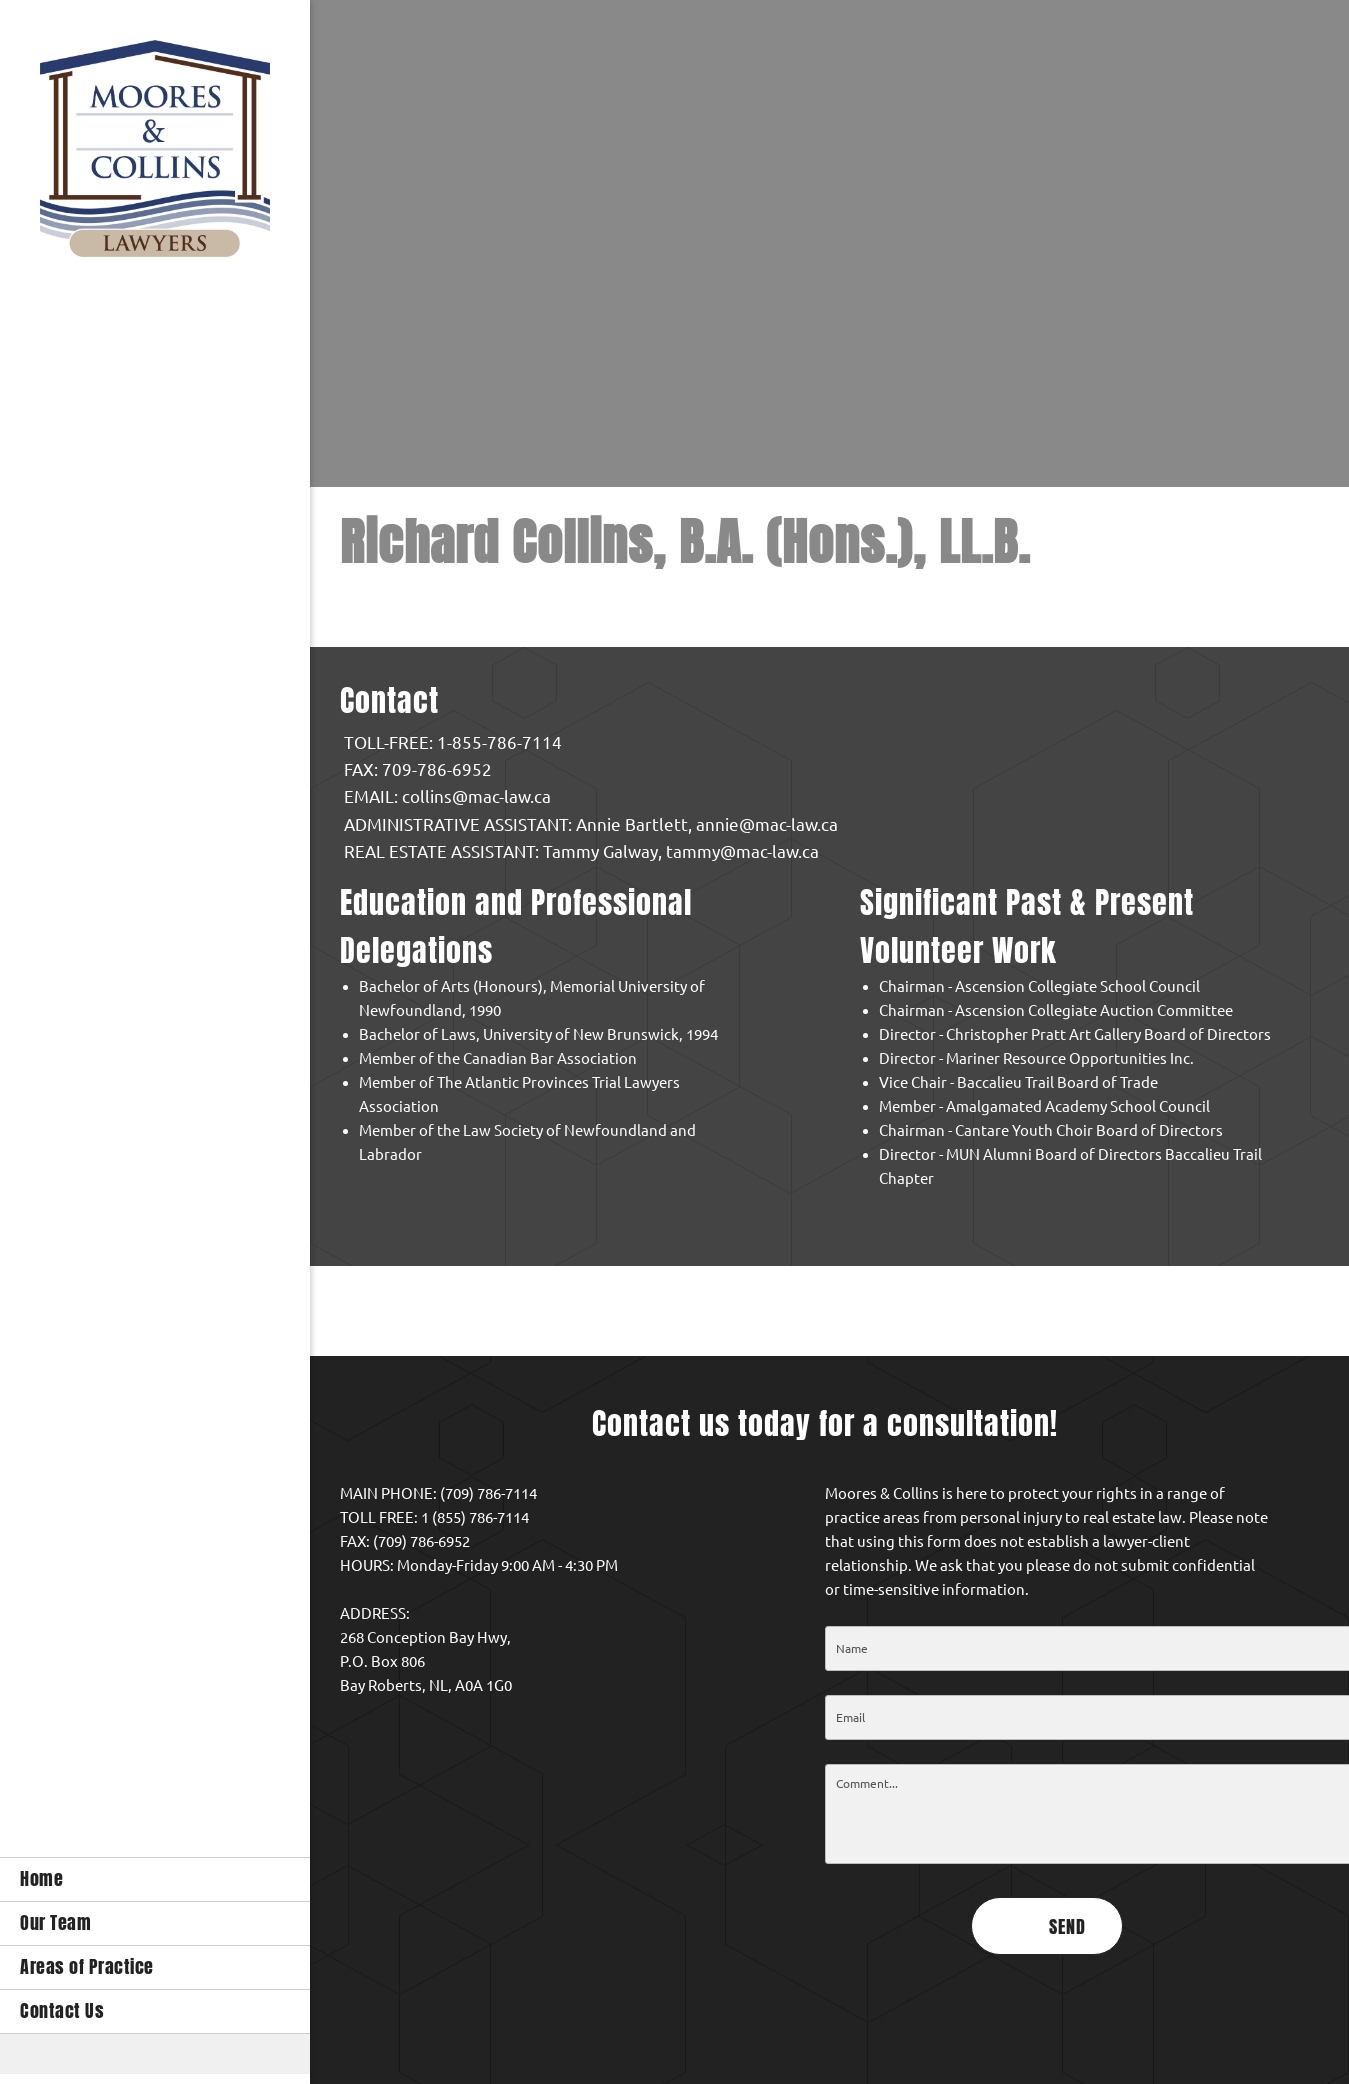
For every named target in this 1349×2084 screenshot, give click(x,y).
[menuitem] (155, 1879)
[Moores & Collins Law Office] (155, 153)
